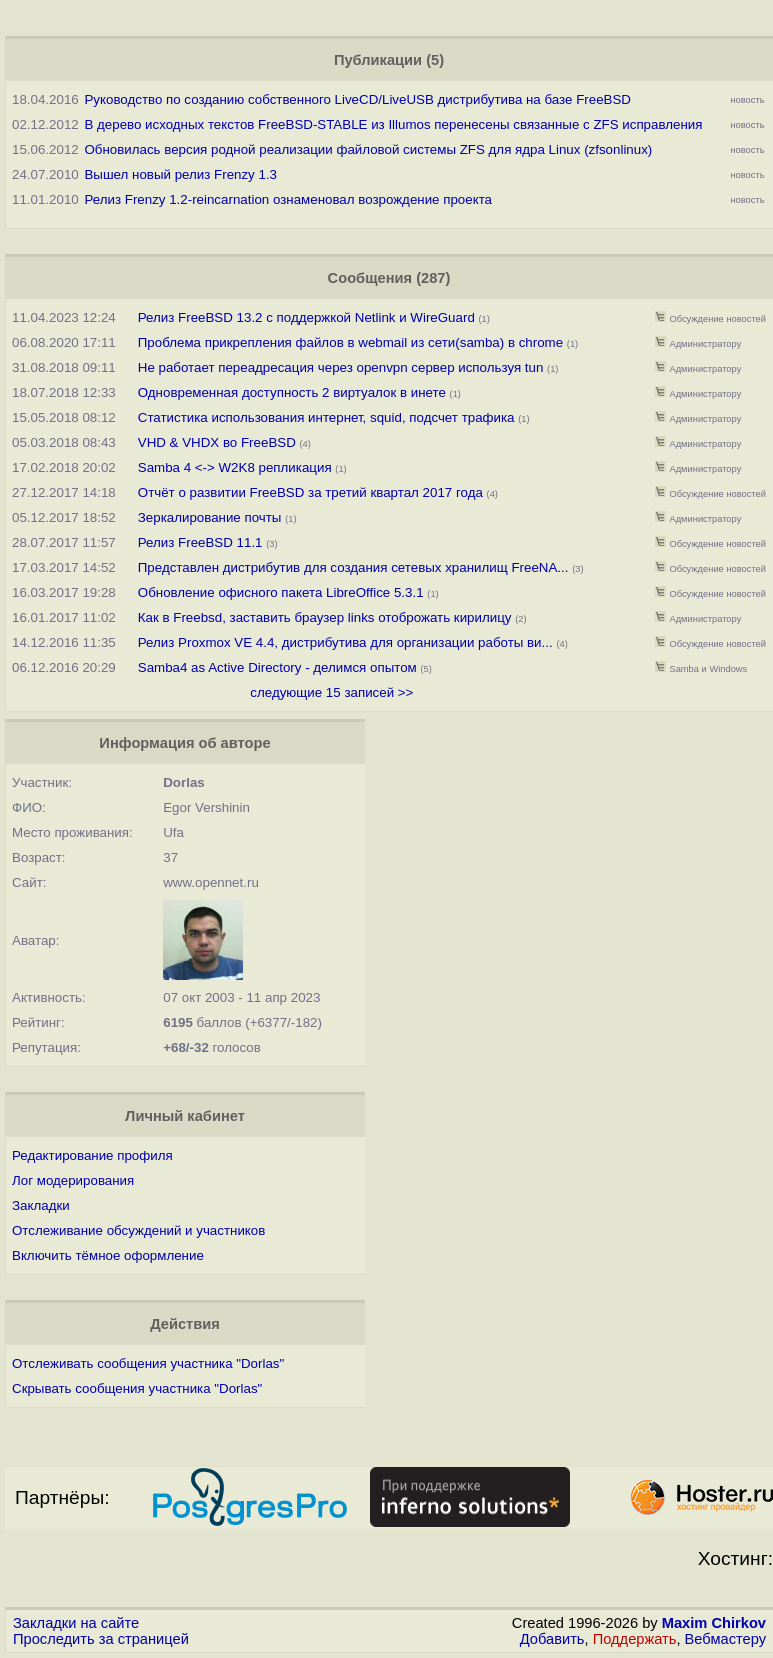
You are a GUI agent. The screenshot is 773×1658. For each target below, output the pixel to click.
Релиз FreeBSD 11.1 (200, 542)
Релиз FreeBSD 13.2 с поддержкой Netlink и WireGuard (306, 317)
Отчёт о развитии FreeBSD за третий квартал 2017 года (312, 492)
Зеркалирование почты (210, 517)
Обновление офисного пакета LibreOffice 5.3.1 (283, 592)
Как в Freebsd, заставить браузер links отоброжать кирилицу (325, 617)
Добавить (552, 1639)
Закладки (41, 1205)
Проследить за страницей (101, 1639)
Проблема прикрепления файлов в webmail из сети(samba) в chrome (350, 342)
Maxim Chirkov (714, 1623)
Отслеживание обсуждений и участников (138, 1230)
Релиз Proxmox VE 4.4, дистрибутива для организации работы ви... (345, 642)
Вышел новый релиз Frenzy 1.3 (180, 174)
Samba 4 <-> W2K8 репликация (235, 467)
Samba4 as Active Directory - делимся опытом (277, 667)
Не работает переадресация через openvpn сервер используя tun (341, 367)
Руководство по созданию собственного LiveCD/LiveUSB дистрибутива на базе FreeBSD (357, 99)
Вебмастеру (725, 1639)
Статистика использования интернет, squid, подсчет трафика (326, 417)
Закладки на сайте (76, 1623)
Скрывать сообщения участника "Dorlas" (137, 1388)
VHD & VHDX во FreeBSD (217, 442)
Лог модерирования (73, 1180)
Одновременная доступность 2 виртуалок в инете (292, 392)
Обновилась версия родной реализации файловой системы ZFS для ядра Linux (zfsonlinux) (368, 149)
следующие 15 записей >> (331, 692)
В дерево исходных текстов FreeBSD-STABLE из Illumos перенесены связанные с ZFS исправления (393, 124)
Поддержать (635, 1639)
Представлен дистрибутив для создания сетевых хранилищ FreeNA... (353, 567)
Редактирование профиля (92, 1155)
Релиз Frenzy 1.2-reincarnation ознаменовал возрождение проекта (288, 199)
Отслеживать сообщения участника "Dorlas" (148, 1363)
